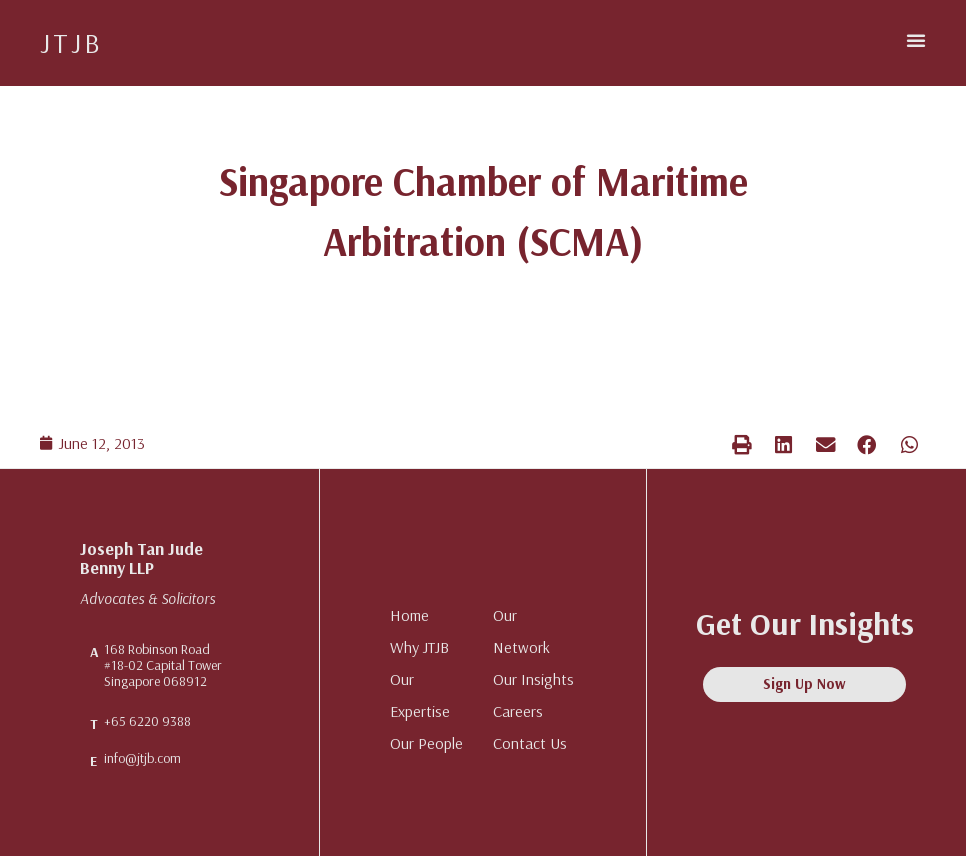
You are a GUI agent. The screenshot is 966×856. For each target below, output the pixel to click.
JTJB (71, 42)
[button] (916, 40)
